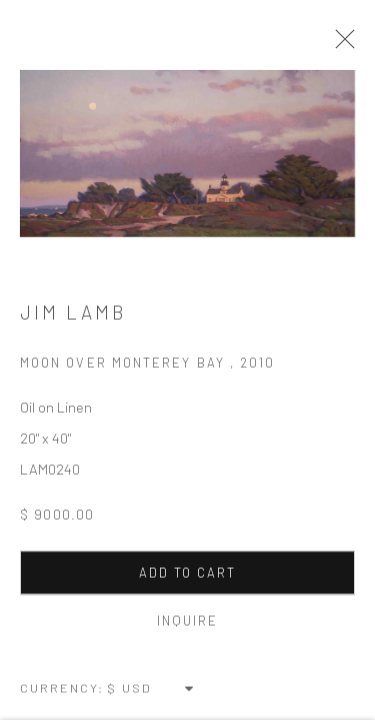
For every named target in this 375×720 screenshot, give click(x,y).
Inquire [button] (188, 623)
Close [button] (340, 45)
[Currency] (151, 690)
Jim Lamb (73, 314)
